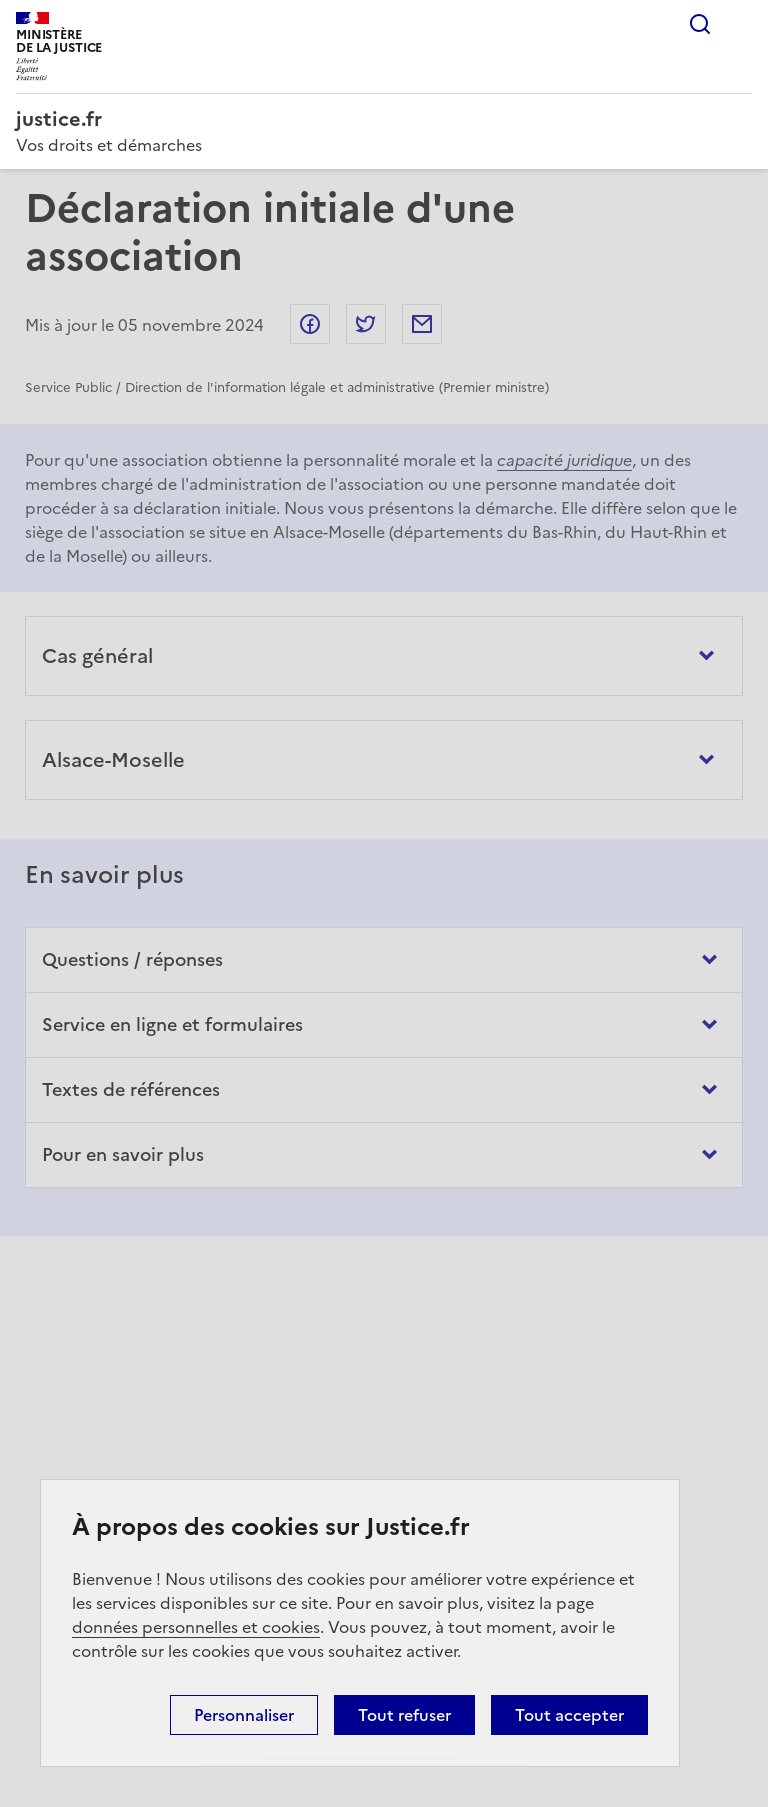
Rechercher (700, 24)
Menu (740, 24)
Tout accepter (569, 1715)
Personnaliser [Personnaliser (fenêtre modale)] (244, 1715)
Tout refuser (404, 1715)
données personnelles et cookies (196, 1627)
